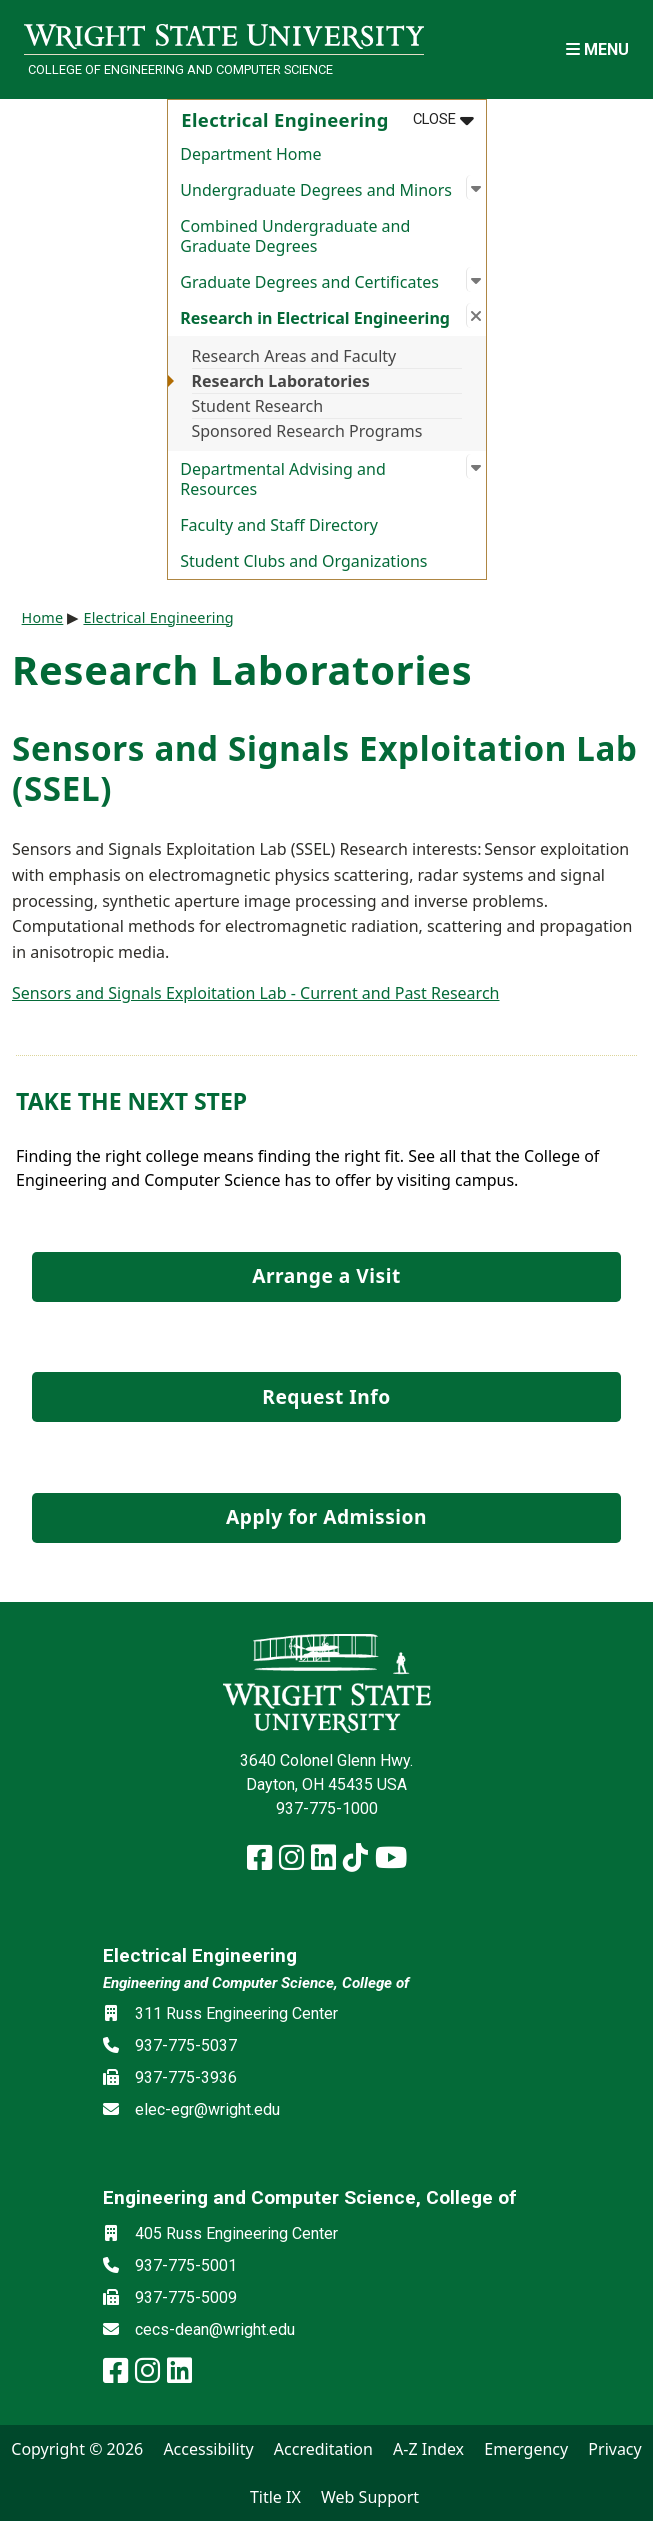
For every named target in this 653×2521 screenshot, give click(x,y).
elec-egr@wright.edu (207, 2109)
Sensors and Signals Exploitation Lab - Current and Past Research (255, 993)
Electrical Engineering (158, 617)
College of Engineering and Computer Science (180, 69)
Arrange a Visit (326, 1275)
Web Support (370, 2497)
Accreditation (323, 2449)
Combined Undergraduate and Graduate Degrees (295, 236)
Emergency (526, 2449)
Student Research (258, 406)
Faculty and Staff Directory (279, 525)
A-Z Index (428, 2449)
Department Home (250, 154)
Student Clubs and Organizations (303, 561)
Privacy (614, 2449)
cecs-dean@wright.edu (215, 2329)
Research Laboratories (281, 381)
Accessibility (208, 2449)
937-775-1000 (327, 1808)
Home (43, 617)
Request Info (326, 1396)
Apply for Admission (326, 1516)
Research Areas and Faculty (294, 356)
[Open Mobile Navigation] (597, 49)
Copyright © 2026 (77, 2449)
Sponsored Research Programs (307, 431)
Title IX (275, 2497)
